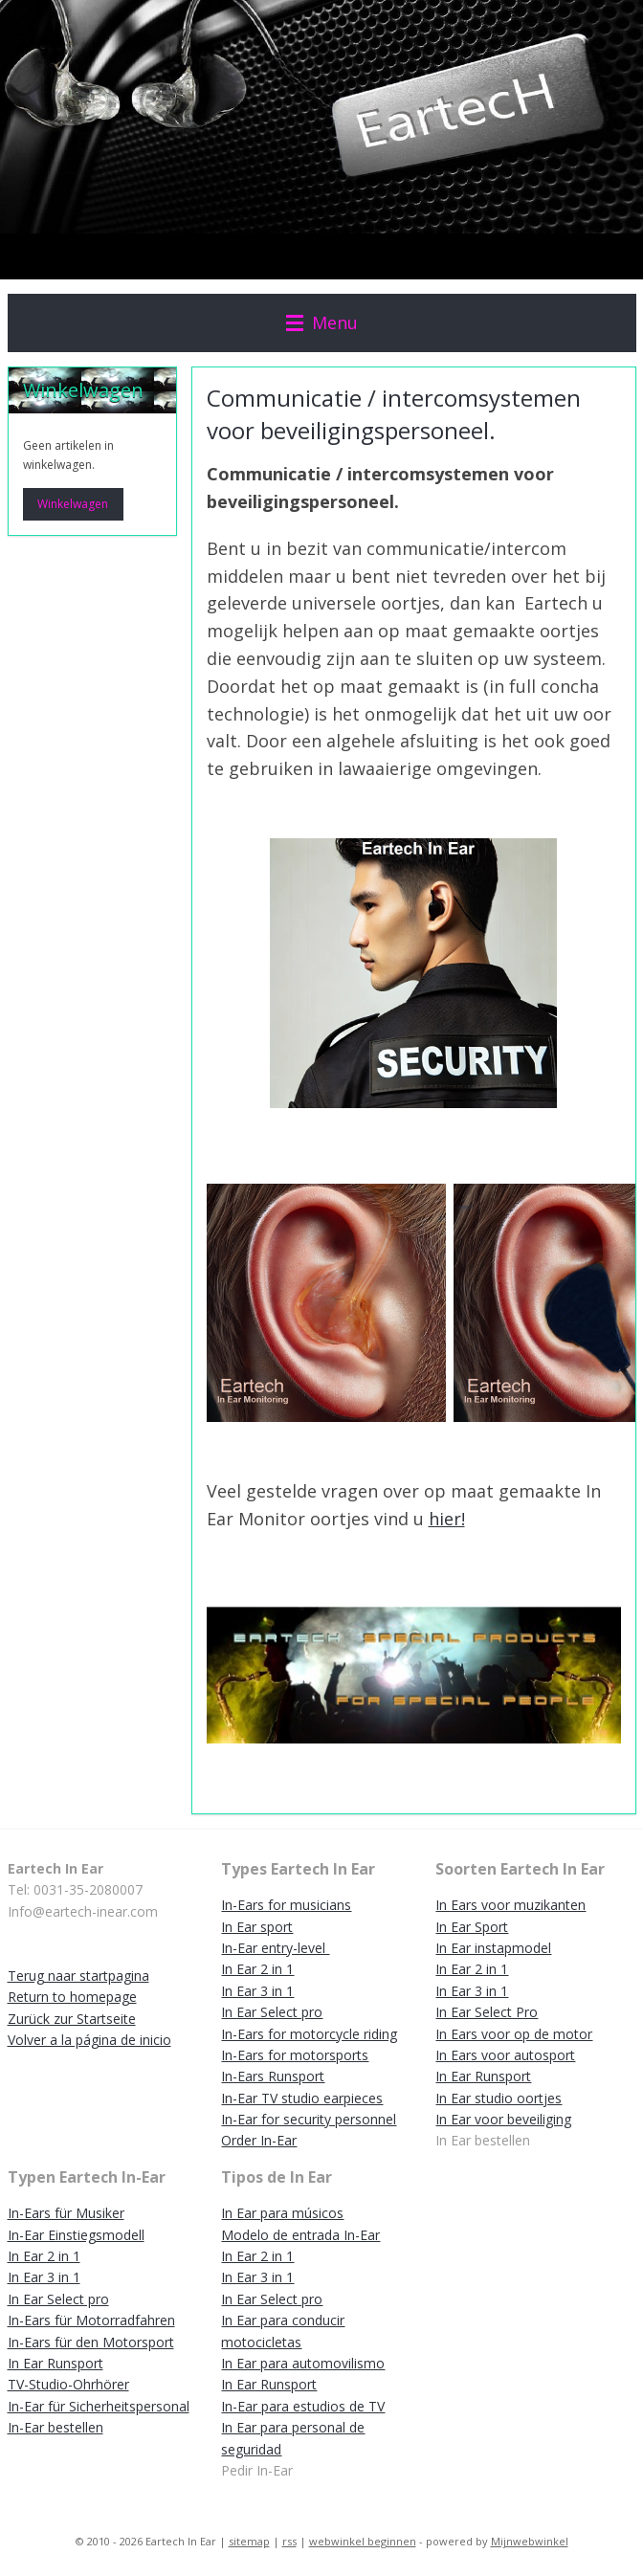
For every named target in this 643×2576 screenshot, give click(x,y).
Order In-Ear (259, 2140)
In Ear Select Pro (486, 2012)
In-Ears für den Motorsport (91, 2342)
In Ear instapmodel (493, 1948)
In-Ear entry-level (275, 1948)
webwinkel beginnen (362, 2541)
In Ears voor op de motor (513, 2034)
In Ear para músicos (282, 2213)
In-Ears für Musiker (66, 2213)
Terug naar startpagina (78, 1975)
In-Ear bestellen (55, 2427)
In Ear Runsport (483, 2076)
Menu (322, 322)
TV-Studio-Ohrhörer (68, 2384)
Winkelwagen (72, 504)
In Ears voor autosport (505, 2055)
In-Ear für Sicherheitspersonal (98, 2406)
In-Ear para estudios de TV (303, 2406)
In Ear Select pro (271, 2012)
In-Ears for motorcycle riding (309, 2034)
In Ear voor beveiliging (503, 2119)
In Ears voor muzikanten (510, 1905)
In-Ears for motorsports (294, 2055)
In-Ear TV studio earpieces (302, 2098)
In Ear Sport (471, 1927)
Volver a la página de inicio (89, 2040)
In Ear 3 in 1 (257, 1991)
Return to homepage (72, 1997)
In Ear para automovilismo (303, 2363)
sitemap (249, 2541)
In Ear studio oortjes (498, 2098)
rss (289, 2541)
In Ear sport (257, 1927)
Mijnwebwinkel (529, 2541)
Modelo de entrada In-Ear (300, 2235)
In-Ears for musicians (286, 1905)
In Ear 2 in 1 (257, 1969)
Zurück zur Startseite (72, 2019)
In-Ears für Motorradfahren (91, 2320)
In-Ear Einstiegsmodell (76, 2235)
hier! (447, 1518)
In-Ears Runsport (272, 2076)
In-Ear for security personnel (308, 2119)
